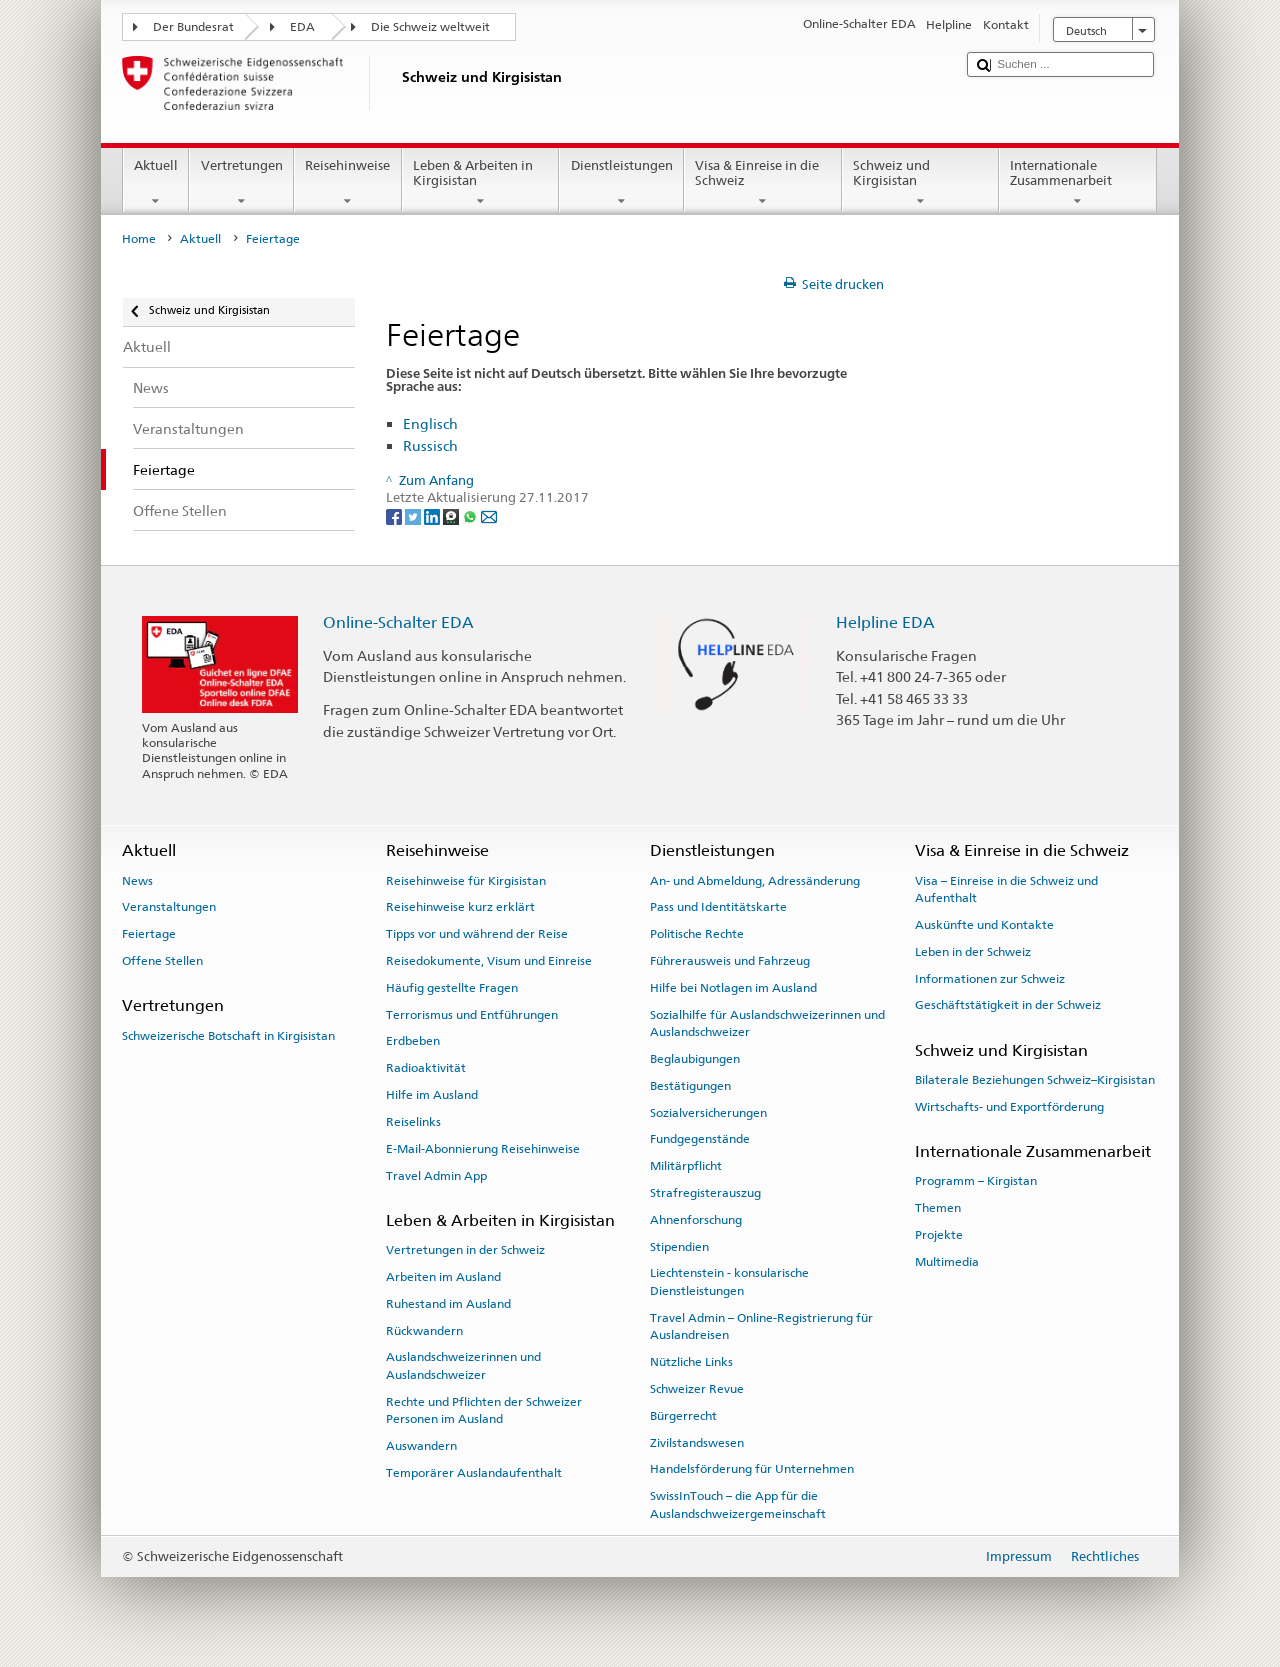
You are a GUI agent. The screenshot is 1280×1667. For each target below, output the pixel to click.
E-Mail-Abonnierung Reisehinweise (483, 1149)
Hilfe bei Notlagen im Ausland (733, 988)
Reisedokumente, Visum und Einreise (489, 961)
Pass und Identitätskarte (718, 907)
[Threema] (452, 515)
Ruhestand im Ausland (448, 1304)
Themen (938, 1208)
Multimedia (947, 1262)
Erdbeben (413, 1041)
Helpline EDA (885, 622)
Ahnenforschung (696, 1220)
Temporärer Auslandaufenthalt (474, 1473)
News (137, 880)
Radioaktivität (426, 1068)
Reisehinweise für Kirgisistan (466, 880)
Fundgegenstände (700, 1139)
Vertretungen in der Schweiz (465, 1250)
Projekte (939, 1235)
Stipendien (679, 1246)
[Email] (489, 515)
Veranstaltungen (169, 907)
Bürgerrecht (683, 1416)
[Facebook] (395, 515)
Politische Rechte (697, 934)
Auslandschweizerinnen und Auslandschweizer (463, 1365)
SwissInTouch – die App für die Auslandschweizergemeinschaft (738, 1504)
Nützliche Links (691, 1362)
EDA (302, 27)
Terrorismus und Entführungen (472, 1015)
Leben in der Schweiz (973, 952)
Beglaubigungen (695, 1059)
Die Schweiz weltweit (430, 27)
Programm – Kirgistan (976, 1181)
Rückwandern (424, 1330)
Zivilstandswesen (697, 1442)
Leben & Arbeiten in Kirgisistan (481, 183)
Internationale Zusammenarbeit (1078, 183)
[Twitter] (414, 515)
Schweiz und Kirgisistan (921, 183)
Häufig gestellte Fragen (452, 988)
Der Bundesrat (193, 27)
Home (139, 239)
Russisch (430, 445)
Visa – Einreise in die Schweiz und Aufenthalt (1006, 888)
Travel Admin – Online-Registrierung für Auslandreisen (761, 1326)
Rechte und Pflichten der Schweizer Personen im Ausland (484, 1409)
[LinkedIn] (433, 515)
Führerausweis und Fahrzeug (730, 961)
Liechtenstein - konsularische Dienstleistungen (729, 1281)
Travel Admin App (436, 1175)
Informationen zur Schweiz (990, 978)
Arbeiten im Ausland (443, 1277)
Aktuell (156, 183)
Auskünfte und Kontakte (984, 925)
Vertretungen (241, 183)
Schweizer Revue (697, 1389)
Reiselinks (413, 1122)
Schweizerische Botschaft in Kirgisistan (228, 1035)
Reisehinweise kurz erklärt (460, 907)
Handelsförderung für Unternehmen (752, 1469)
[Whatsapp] (471, 515)
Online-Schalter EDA (398, 622)
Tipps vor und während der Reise (477, 934)
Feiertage (149, 934)
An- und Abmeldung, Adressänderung (755, 880)
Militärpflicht (686, 1166)
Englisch (430, 423)
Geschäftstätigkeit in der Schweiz (1008, 1005)
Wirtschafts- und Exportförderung (1009, 1107)
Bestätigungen (690, 1086)
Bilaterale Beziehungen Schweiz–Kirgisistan (1035, 1080)
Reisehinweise (348, 183)
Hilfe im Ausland (432, 1095)
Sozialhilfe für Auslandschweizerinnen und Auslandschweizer (767, 1023)
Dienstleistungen (621, 183)
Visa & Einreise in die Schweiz (763, 183)
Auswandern (421, 1446)
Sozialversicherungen (708, 1112)
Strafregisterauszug (705, 1193)
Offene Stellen (162, 961)
